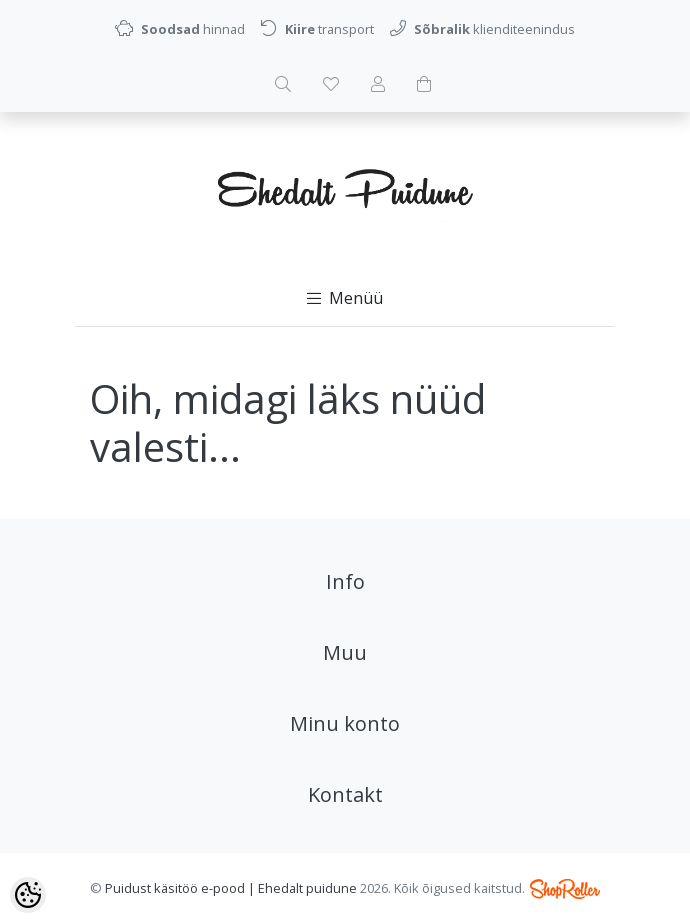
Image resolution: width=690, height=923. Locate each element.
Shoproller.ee (565, 889)
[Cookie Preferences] (28, 895)
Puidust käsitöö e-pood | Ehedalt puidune (231, 888)
